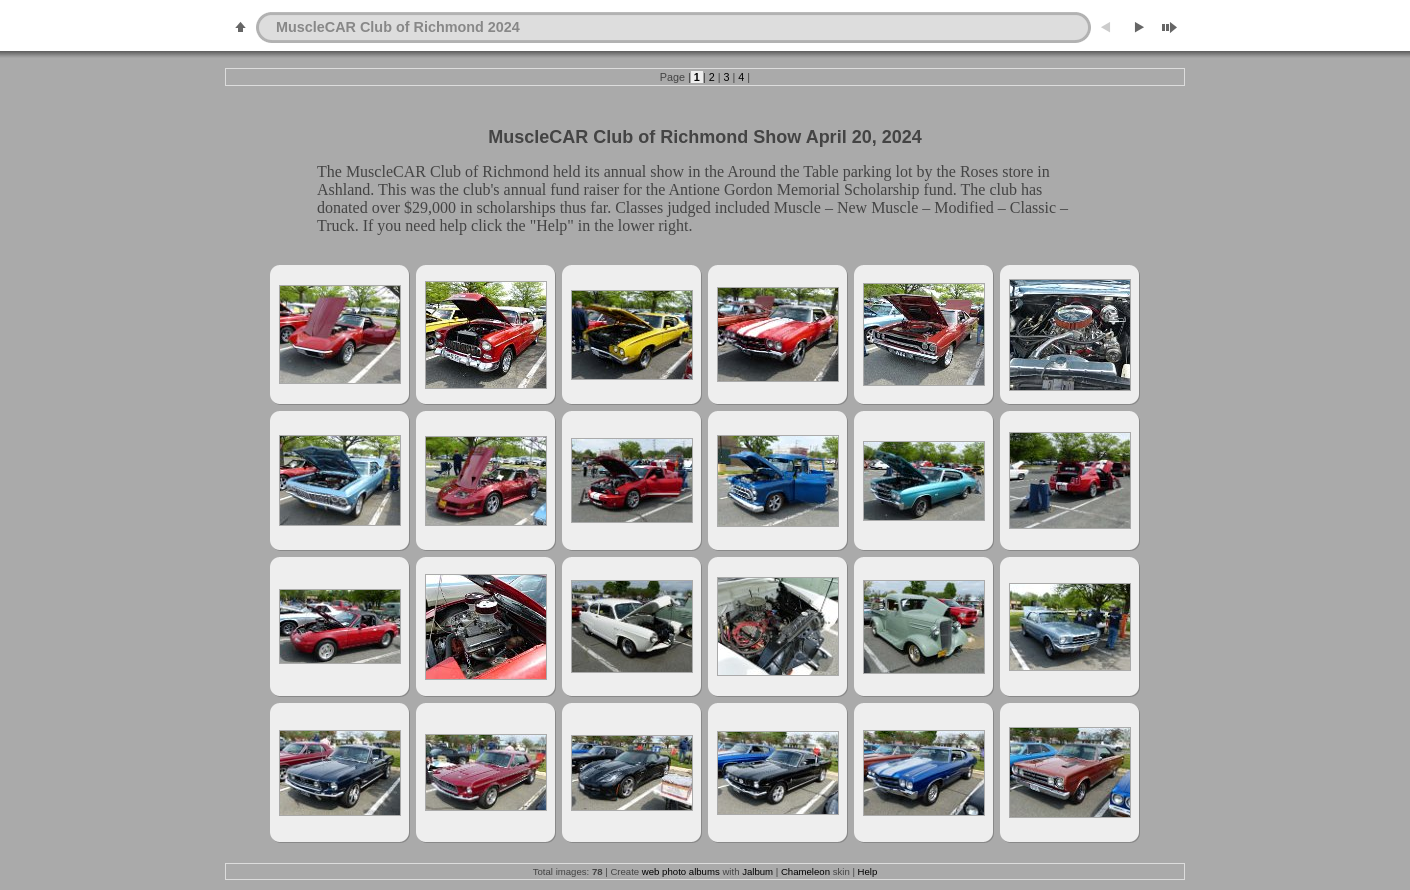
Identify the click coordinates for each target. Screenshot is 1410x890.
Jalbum (757, 871)
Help (868, 871)
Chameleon (805, 871)
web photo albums (681, 871)
